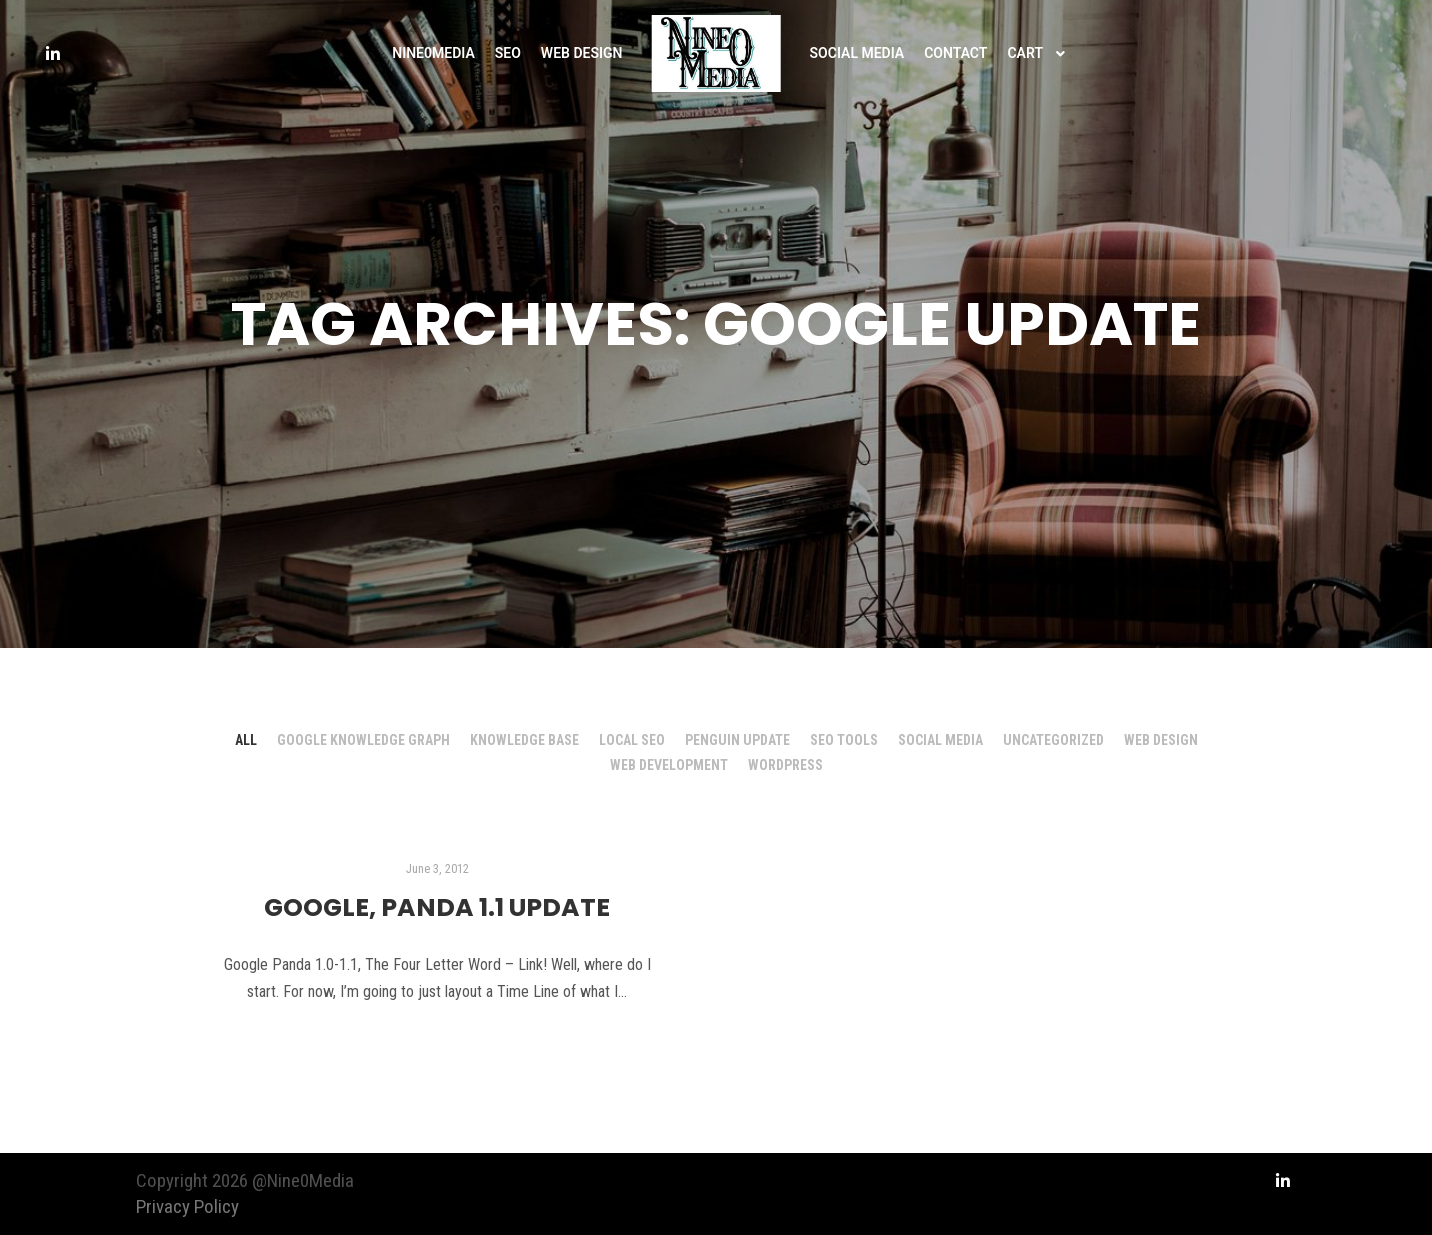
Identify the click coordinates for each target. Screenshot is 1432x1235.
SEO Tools (844, 740)
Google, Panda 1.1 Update (437, 907)
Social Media (940, 740)
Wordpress (785, 765)
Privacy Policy (187, 1206)
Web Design (1161, 740)
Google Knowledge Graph (363, 740)
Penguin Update (737, 740)
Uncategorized (1053, 740)
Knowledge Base (524, 740)
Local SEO (632, 740)
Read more (437, 1046)
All (246, 740)
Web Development (669, 765)
